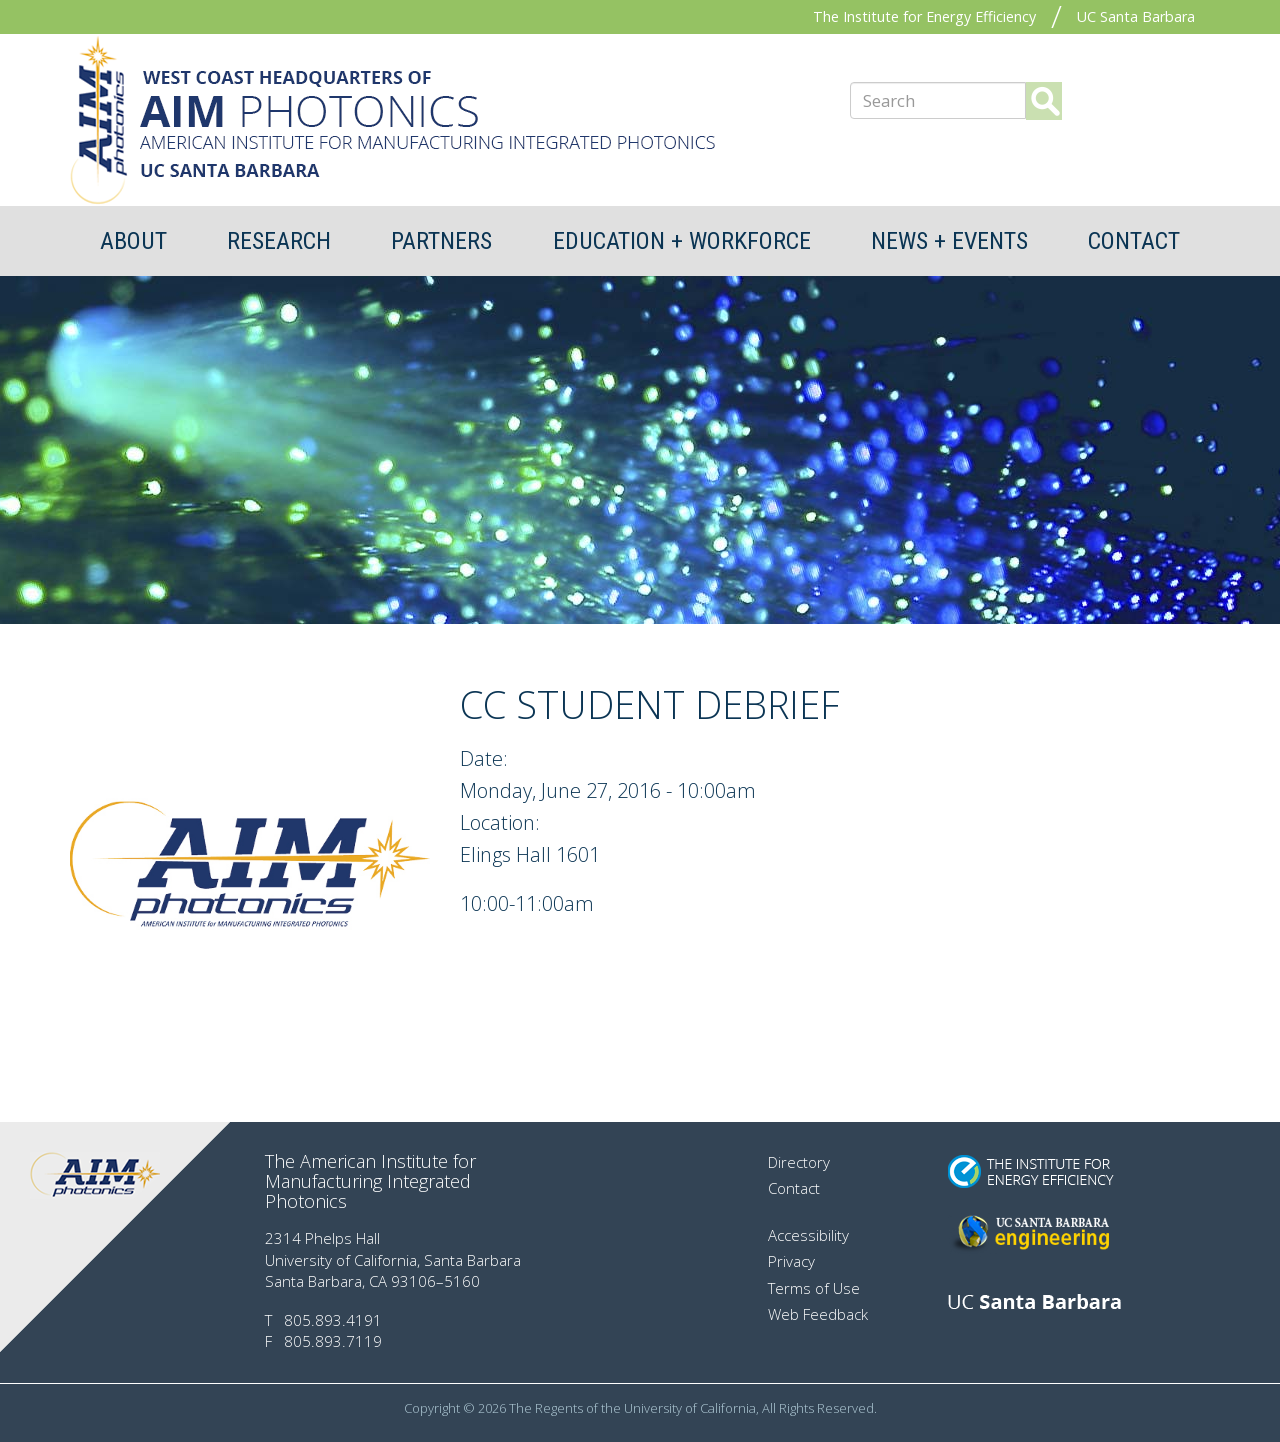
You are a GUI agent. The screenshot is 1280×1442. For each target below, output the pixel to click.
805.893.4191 (333, 1320)
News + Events (949, 241)
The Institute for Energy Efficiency (924, 16)
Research (279, 241)
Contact (1134, 241)
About (133, 241)
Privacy (791, 1261)
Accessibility (808, 1235)
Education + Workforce (682, 241)
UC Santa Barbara (1136, 16)
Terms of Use (814, 1288)
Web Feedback (818, 1314)
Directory (799, 1162)
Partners (441, 241)
